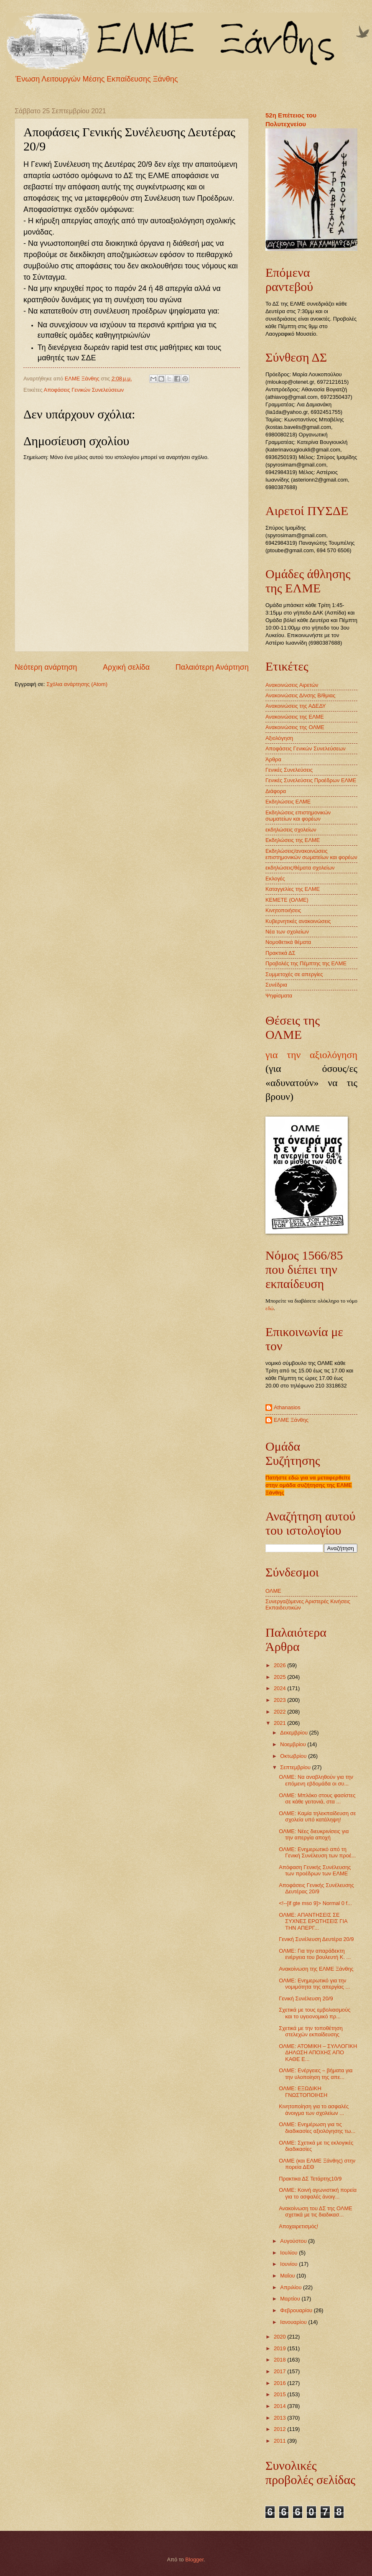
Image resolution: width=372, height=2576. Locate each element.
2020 (280, 2337)
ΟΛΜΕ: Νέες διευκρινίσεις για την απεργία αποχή (314, 1834)
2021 (280, 1723)
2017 (280, 2371)
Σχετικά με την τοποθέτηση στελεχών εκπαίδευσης (311, 2031)
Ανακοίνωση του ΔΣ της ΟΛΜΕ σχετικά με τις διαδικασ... (315, 2211)
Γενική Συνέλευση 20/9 (306, 1998)
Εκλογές (275, 878)
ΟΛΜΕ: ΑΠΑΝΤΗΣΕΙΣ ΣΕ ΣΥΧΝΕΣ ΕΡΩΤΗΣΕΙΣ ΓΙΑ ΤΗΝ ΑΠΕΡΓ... (313, 1921)
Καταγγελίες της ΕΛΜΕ (292, 889)
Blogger (194, 2559)
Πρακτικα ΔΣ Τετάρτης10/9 (310, 2179)
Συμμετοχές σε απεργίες (294, 974)
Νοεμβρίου (293, 1744)
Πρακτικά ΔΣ (280, 953)
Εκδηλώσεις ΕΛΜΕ (288, 801)
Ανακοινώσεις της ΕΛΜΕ (294, 717)
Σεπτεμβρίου (296, 1767)
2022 (280, 1712)
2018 (280, 2360)
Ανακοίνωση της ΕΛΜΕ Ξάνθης (316, 1969)
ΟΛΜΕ (273, 1591)
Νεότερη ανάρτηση (46, 667)
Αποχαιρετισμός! (298, 2226)
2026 (280, 1665)
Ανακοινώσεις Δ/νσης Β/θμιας (300, 695)
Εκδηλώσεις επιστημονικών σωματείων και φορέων (298, 815)
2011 (280, 2441)
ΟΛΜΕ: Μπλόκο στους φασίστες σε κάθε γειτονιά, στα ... (317, 1798)
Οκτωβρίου (294, 1756)
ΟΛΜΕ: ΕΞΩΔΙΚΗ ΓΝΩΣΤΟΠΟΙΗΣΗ (303, 2091)
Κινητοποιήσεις (283, 910)
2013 (280, 2418)
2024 (280, 1688)
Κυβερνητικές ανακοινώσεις (298, 921)
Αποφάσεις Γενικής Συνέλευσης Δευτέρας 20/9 (316, 1888)
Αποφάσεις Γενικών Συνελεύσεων (84, 390)
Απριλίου (291, 2287)
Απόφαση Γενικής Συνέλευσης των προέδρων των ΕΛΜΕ (315, 1870)
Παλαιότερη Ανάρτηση (212, 667)
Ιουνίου (289, 2264)
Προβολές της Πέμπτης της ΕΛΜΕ (306, 963)
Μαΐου (288, 2275)
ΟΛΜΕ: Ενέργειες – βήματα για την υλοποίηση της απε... (315, 2073)
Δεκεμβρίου (294, 1732)
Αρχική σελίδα (126, 667)
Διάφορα (275, 791)
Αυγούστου (294, 2241)
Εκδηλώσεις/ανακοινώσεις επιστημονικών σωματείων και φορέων (311, 854)
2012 (280, 2429)
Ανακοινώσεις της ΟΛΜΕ (294, 727)
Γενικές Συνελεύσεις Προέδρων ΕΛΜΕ (310, 780)
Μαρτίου (290, 2298)
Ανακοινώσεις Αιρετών (291, 685)
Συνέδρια (276, 985)
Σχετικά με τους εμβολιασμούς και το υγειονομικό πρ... (314, 2013)
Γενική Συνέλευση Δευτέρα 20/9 (316, 1939)
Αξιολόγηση (279, 738)
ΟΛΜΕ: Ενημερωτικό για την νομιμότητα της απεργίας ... (314, 1983)
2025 (280, 1677)
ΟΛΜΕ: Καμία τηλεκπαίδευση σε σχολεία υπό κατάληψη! (317, 1816)
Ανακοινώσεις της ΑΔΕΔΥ (295, 706)
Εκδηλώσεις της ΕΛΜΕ (292, 840)
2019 (280, 2348)
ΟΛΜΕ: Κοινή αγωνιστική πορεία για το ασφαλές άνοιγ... (318, 2193)
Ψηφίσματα (278, 995)
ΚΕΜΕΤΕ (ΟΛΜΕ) (286, 900)
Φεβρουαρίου (296, 2310)
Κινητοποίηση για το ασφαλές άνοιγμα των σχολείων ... (314, 2109)
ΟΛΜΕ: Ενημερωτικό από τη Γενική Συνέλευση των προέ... (317, 1852)
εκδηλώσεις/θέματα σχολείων (299, 868)
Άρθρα (273, 759)
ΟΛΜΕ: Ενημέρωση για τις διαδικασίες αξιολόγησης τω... (317, 2127)
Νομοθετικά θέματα (288, 942)
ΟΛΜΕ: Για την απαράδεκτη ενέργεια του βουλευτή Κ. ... (315, 1954)
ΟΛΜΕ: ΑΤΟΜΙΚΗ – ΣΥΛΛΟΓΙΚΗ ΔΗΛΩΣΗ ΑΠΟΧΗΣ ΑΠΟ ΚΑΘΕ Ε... (318, 2052)
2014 (280, 2406)
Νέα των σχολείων (287, 931)
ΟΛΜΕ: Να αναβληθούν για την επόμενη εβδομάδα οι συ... (316, 1780)
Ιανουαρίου (294, 2322)
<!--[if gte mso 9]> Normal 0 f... (315, 1903)
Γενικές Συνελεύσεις (289, 770)
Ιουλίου (289, 2253)
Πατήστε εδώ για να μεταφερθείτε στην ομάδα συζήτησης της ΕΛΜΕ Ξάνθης (308, 1485)
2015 (280, 2394)
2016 (280, 2383)
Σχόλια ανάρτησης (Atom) (76, 684)
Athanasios (287, 1407)
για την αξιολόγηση (311, 1054)
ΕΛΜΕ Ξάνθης (291, 1420)
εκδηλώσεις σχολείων (290, 829)
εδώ (269, 1308)
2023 (280, 1700)
